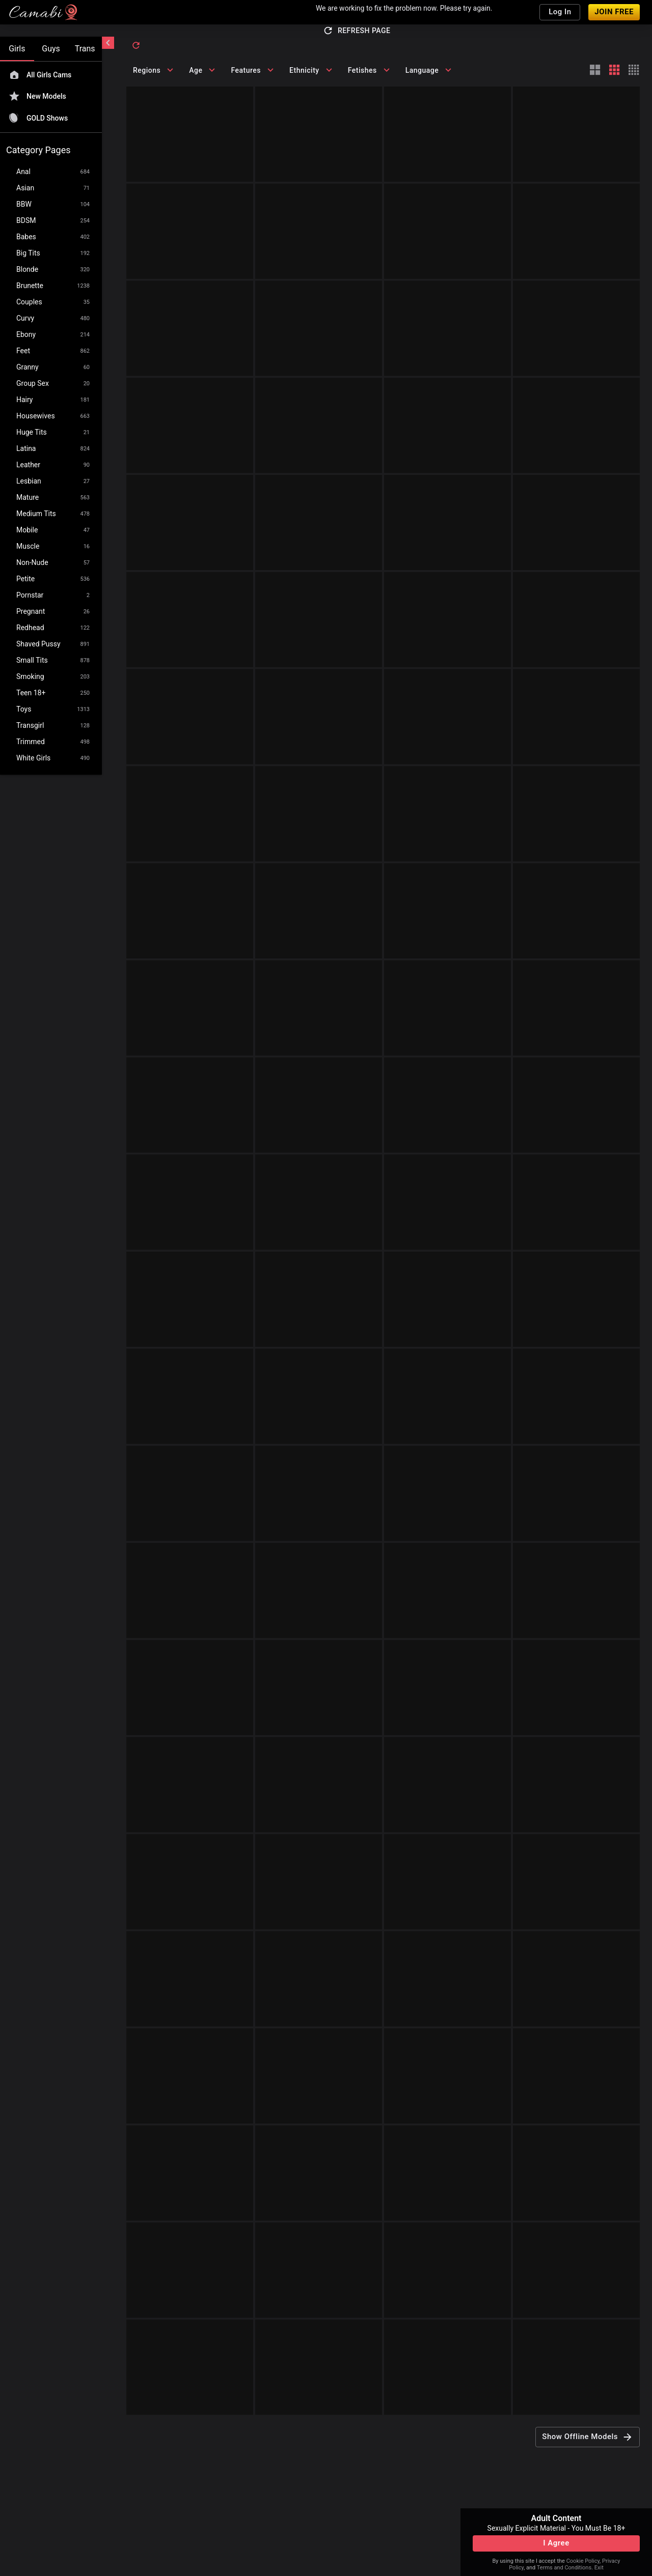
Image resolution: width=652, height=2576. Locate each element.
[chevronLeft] (108, 43)
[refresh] (136, 45)
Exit (599, 2567)
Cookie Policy (583, 2561)
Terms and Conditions (564, 2567)
